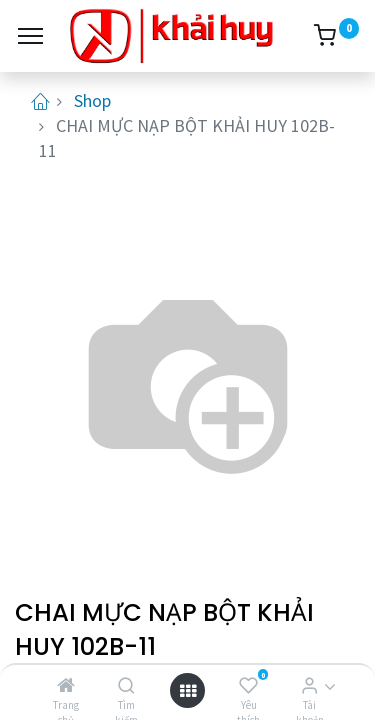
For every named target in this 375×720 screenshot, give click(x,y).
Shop (92, 100)
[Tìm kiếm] (126, 685)
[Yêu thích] (248, 685)
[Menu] (30, 36)
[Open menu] (188, 690)
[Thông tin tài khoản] (309, 685)
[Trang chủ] (66, 685)
